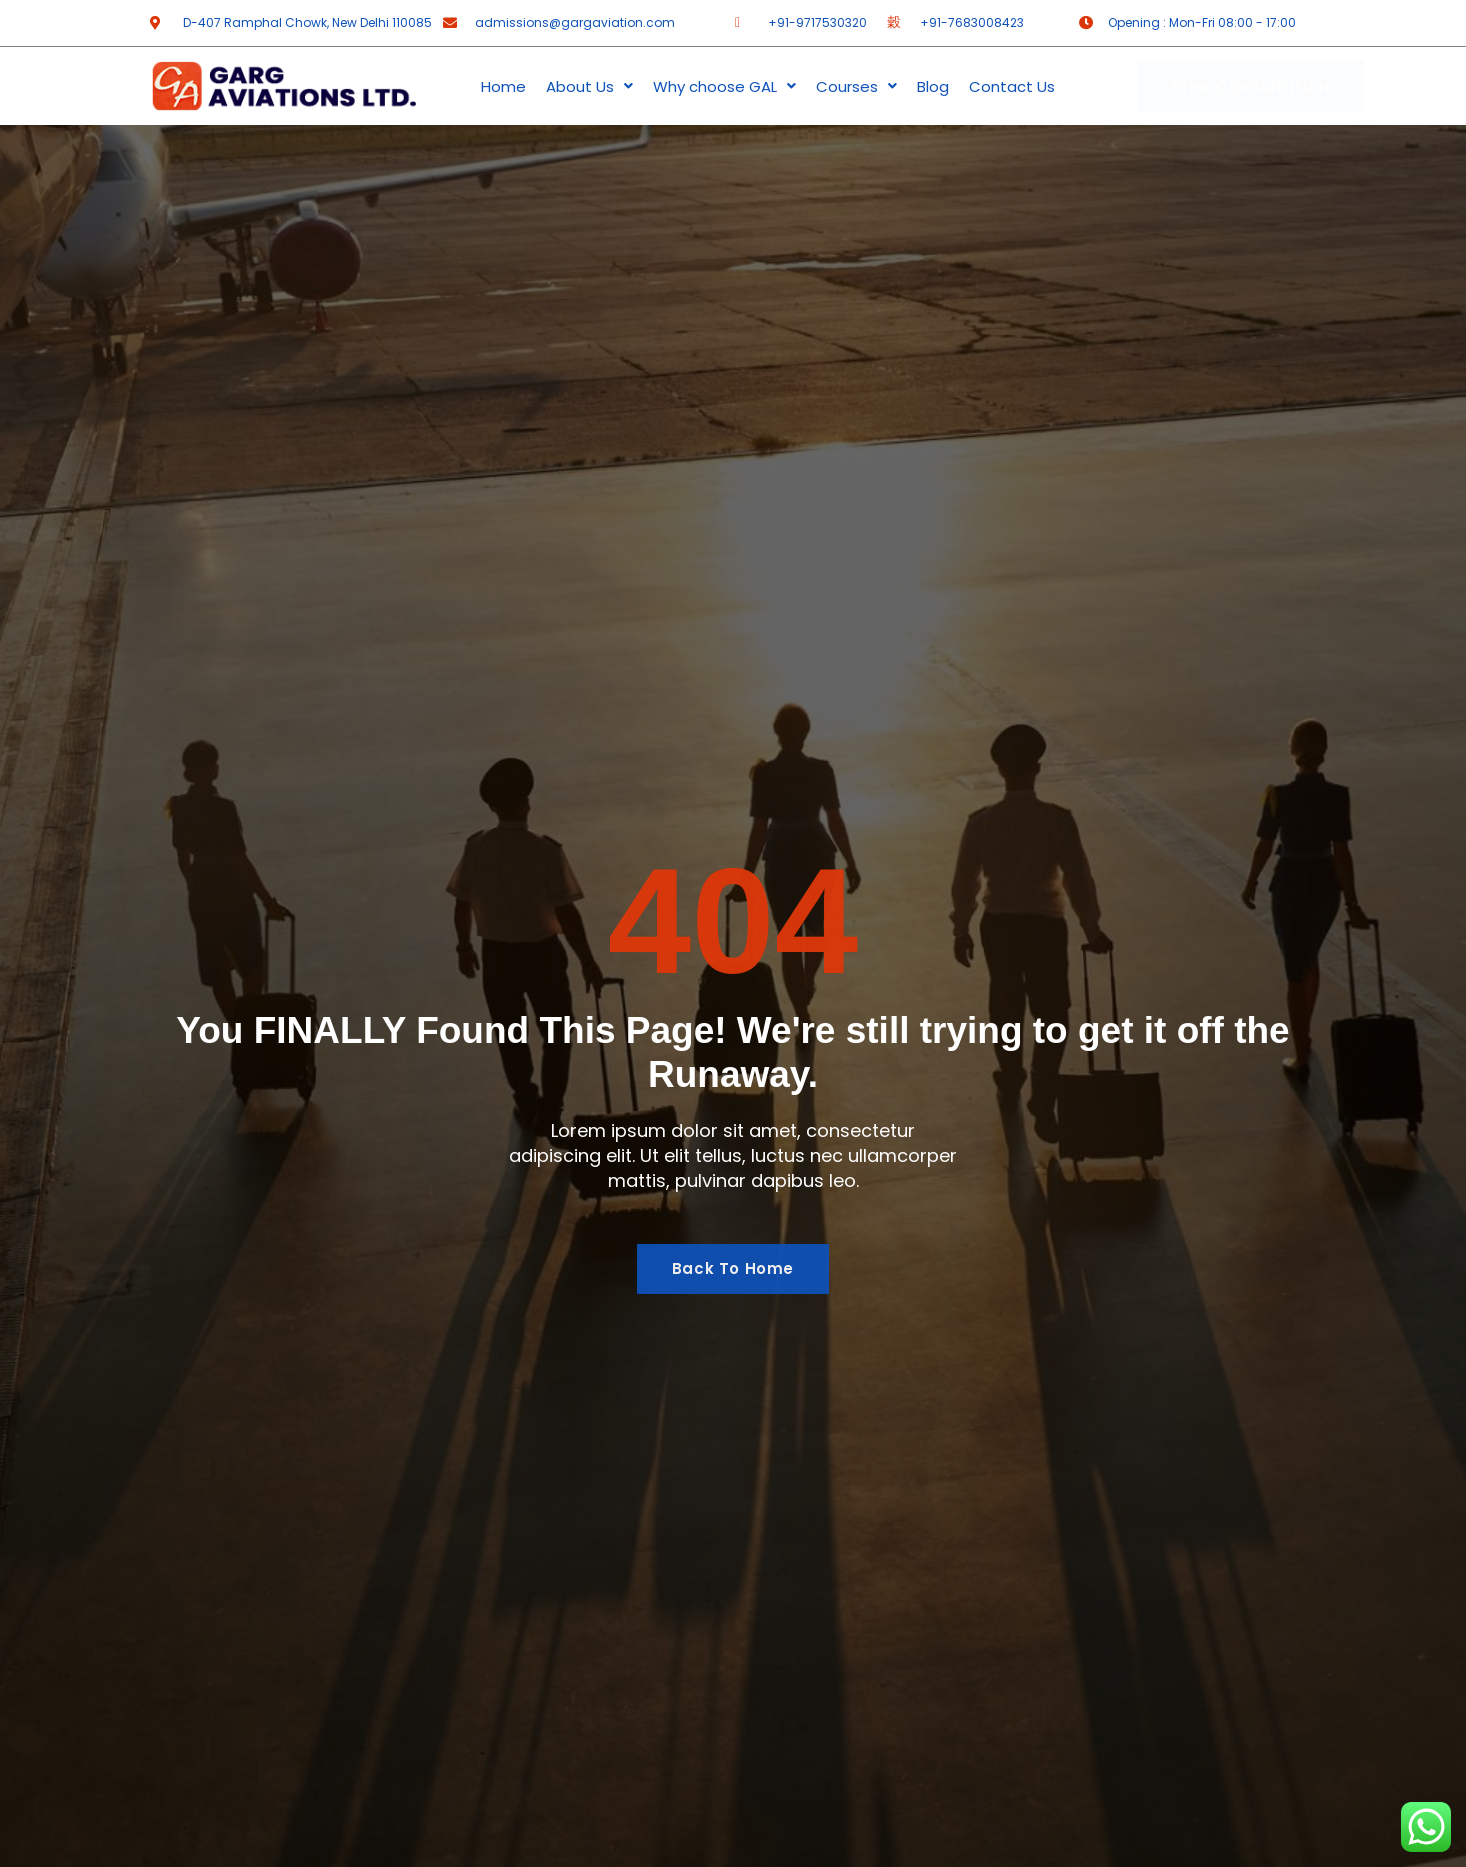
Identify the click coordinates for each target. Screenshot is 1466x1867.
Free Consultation (1250, 86)
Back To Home (733, 1269)
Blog (933, 86)
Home (503, 86)
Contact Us (1012, 86)
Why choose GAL (724, 86)
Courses (856, 86)
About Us (589, 86)
